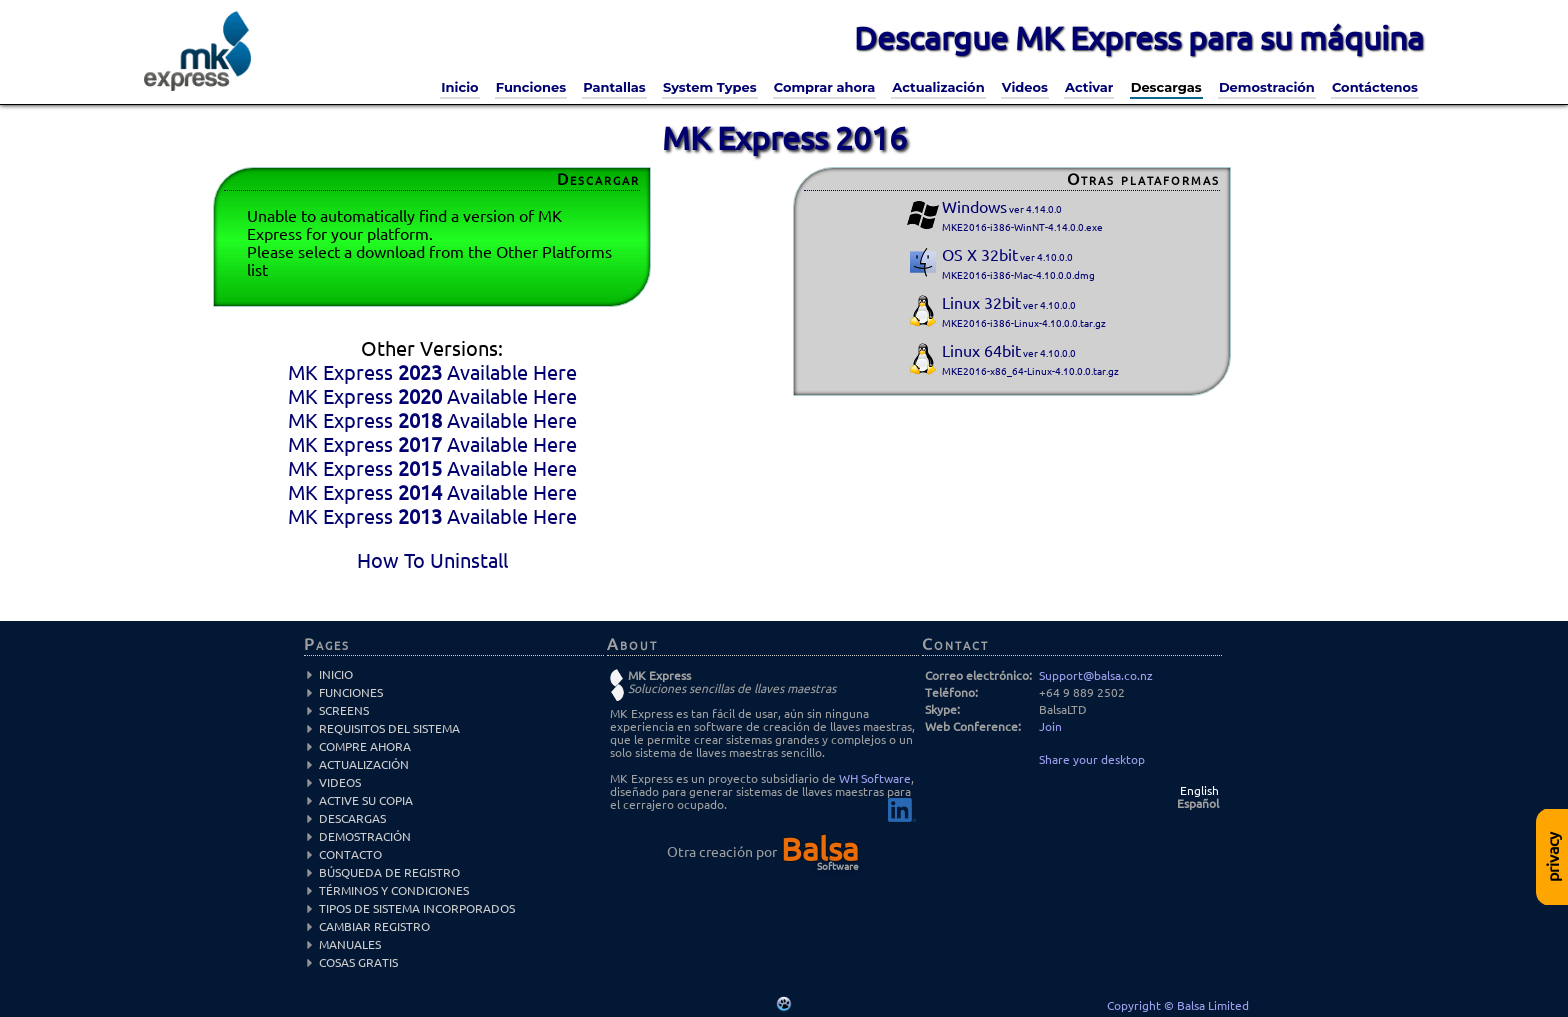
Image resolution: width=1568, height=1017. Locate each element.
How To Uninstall (432, 560)
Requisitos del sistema (389, 728)
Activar (1089, 87)
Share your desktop (1092, 759)
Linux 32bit (1024, 311)
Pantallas (614, 87)
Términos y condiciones (394, 890)
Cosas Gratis (358, 962)
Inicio (459, 87)
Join (1050, 726)
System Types (710, 87)
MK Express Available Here (432, 372)
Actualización (938, 87)
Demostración (1267, 87)
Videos (1025, 87)
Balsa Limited (1213, 1005)
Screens (344, 710)
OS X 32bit (1018, 263)
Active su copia (366, 800)
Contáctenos (1375, 87)
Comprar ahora (824, 87)
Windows (1022, 215)
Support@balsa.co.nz (1096, 675)
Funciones (531, 87)
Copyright (1135, 1005)
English (1199, 790)
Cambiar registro (374, 926)
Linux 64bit (1030, 359)
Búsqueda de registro (389, 872)
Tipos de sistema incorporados (417, 908)
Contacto (350, 854)
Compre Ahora (365, 746)
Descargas (1166, 87)
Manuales (350, 944)
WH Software (875, 778)
